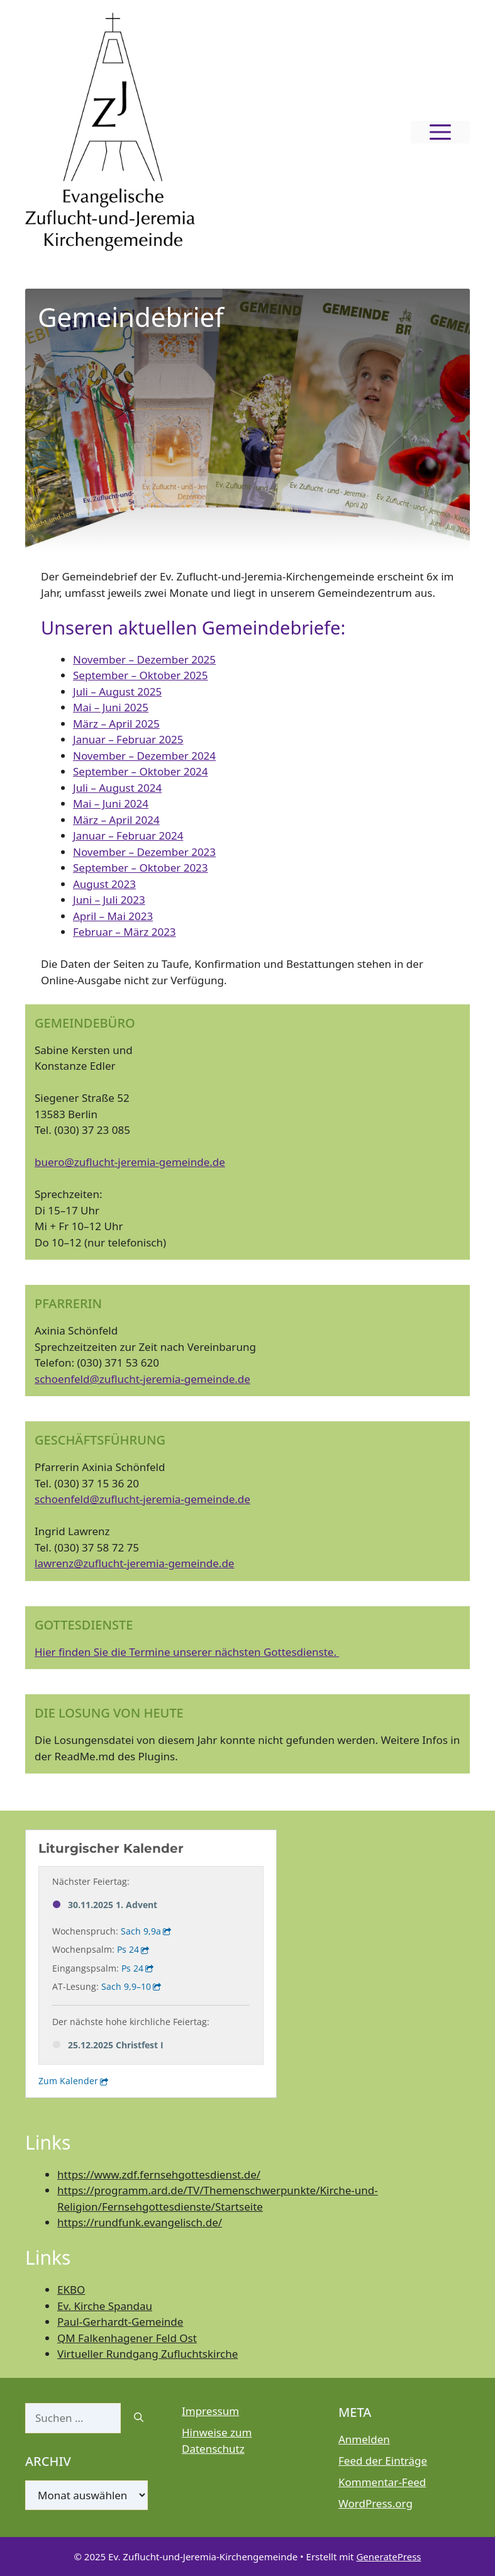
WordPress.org (375, 2503)
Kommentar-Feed (382, 2482)
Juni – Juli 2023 (109, 899)
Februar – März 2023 (124, 931)
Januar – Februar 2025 (128, 739)
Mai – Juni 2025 (110, 707)
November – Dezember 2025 (144, 659)
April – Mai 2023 (113, 916)
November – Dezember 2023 (144, 852)
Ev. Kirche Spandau (104, 2306)
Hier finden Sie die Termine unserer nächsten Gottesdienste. (187, 1652)
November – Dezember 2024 (144, 755)
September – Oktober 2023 (140, 867)
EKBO (71, 2289)
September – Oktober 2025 (140, 675)
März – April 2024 (116, 820)
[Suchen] (139, 2418)
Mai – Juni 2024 (110, 803)
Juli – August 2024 (117, 787)
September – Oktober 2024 (140, 771)
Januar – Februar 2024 (128, 835)
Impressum (210, 2411)
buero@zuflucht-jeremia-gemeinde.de (130, 1162)
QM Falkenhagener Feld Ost (127, 2338)
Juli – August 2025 (117, 691)
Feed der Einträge (382, 2460)
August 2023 (104, 884)
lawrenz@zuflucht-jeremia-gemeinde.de (134, 1563)
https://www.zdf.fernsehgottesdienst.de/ (158, 2174)
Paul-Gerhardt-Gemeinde (120, 2321)
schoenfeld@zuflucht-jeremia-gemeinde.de (142, 1379)
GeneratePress (388, 2556)
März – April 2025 (116, 723)
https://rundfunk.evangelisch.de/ (139, 2222)
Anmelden (364, 2439)
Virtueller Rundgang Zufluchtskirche (147, 2353)
